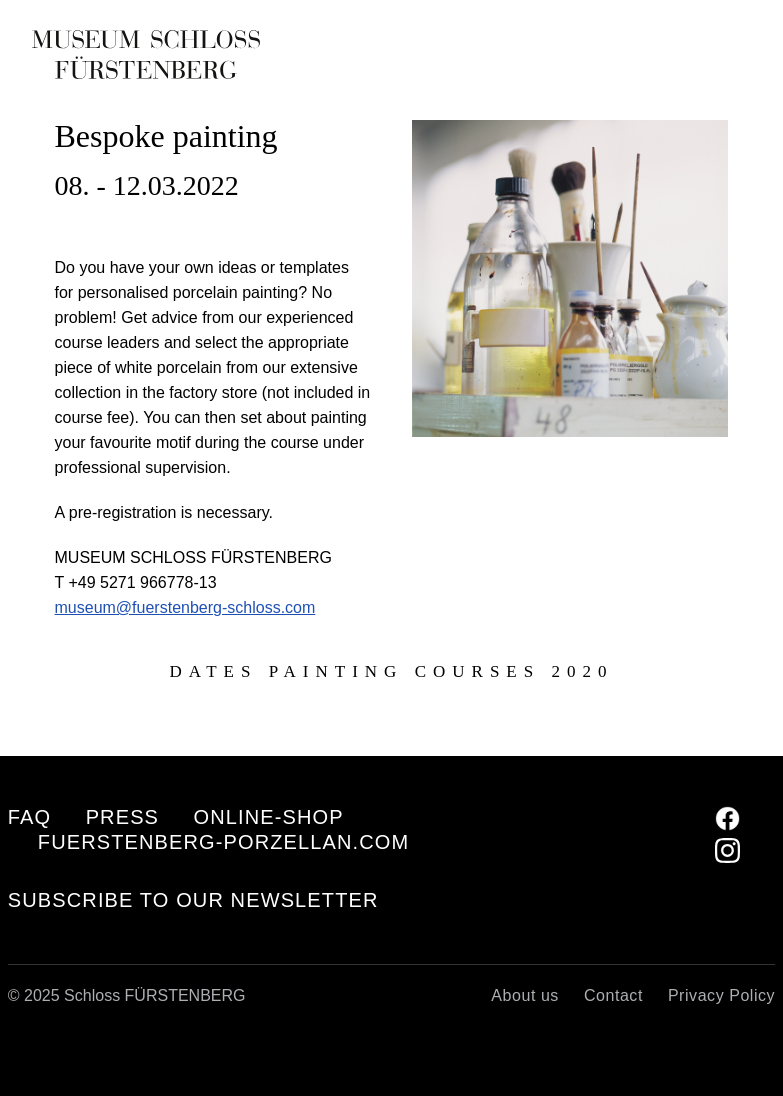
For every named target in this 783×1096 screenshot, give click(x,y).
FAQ (29, 817)
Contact (613, 995)
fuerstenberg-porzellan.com (223, 842)
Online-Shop (269, 817)
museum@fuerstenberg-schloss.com (185, 607)
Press (122, 817)
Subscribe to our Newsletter (193, 900)
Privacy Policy (721, 995)
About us (525, 995)
